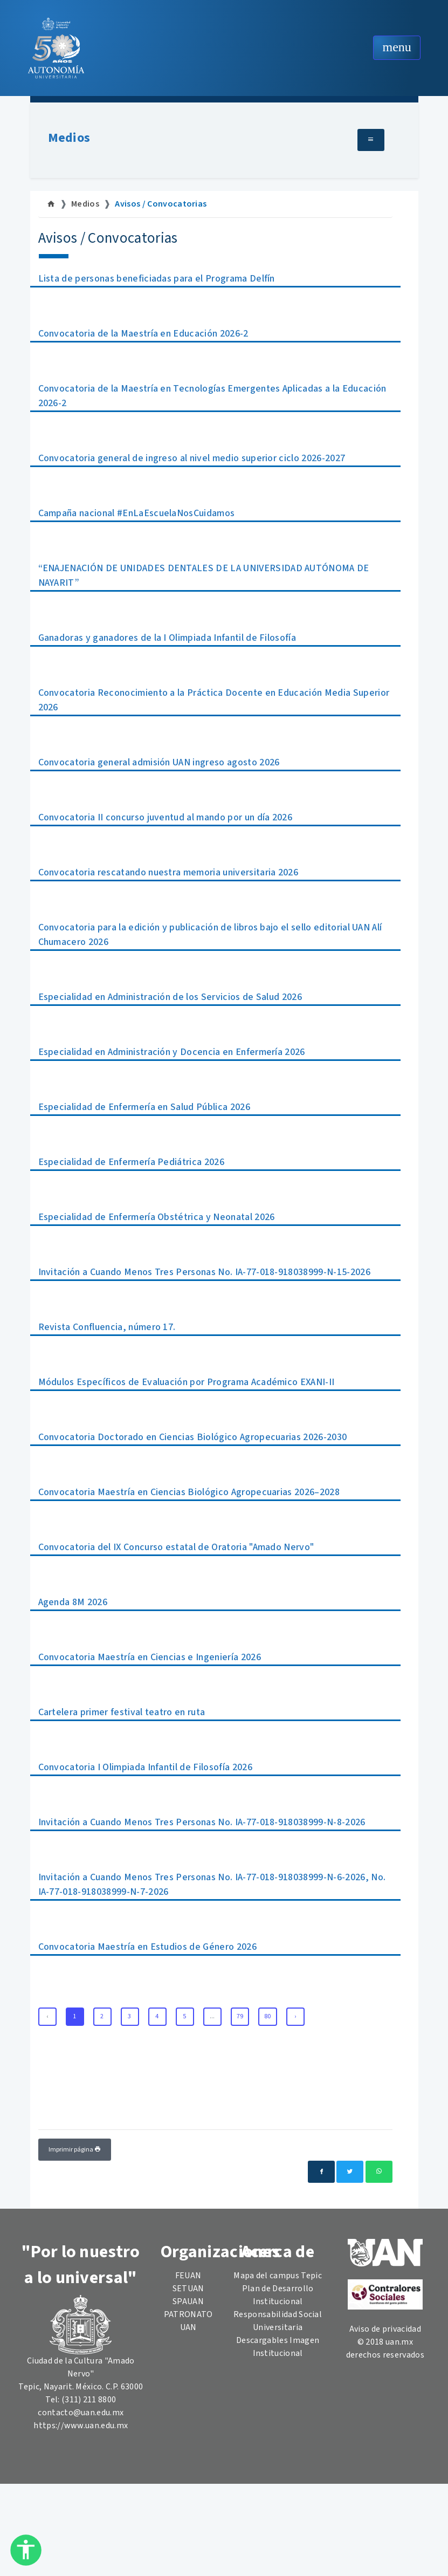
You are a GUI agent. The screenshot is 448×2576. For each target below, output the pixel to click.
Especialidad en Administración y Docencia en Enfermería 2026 (171, 1052)
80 (267, 2016)
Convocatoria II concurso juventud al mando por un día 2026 (165, 817)
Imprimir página (75, 2149)
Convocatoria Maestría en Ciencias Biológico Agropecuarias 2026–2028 (189, 1492)
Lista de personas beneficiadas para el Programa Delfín (156, 278)
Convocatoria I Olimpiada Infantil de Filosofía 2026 (145, 1767)
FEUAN (188, 2276)
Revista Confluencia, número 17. (107, 1327)
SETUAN (188, 2288)
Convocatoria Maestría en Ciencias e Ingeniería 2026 (149, 1657)
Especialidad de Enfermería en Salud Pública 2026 (144, 1107)
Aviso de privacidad (385, 2329)
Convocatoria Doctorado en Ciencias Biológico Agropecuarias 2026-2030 (192, 1437)
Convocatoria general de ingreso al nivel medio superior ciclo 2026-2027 (192, 458)
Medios (69, 137)
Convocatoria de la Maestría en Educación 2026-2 (143, 333)
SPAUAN (188, 2301)
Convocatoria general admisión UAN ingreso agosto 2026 (159, 762)
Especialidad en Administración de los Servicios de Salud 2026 (170, 997)
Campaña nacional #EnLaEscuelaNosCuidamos (136, 513)
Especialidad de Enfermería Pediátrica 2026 (131, 1162)
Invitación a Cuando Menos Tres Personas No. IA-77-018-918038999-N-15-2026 (204, 1272)
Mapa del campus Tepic (277, 2276)
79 (240, 2016)
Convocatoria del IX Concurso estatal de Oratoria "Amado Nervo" (176, 1547)
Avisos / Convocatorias (160, 204)
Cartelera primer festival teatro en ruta (121, 1712)
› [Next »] (295, 2016)
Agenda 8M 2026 (72, 1602)
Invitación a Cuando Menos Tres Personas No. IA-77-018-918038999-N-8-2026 (202, 1822)
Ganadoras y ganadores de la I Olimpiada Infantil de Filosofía (167, 638)
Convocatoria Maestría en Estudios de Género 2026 (147, 1947)
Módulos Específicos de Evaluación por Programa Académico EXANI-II (186, 1382)
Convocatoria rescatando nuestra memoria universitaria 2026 (168, 872)
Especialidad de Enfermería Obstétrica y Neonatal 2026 (156, 1217)
